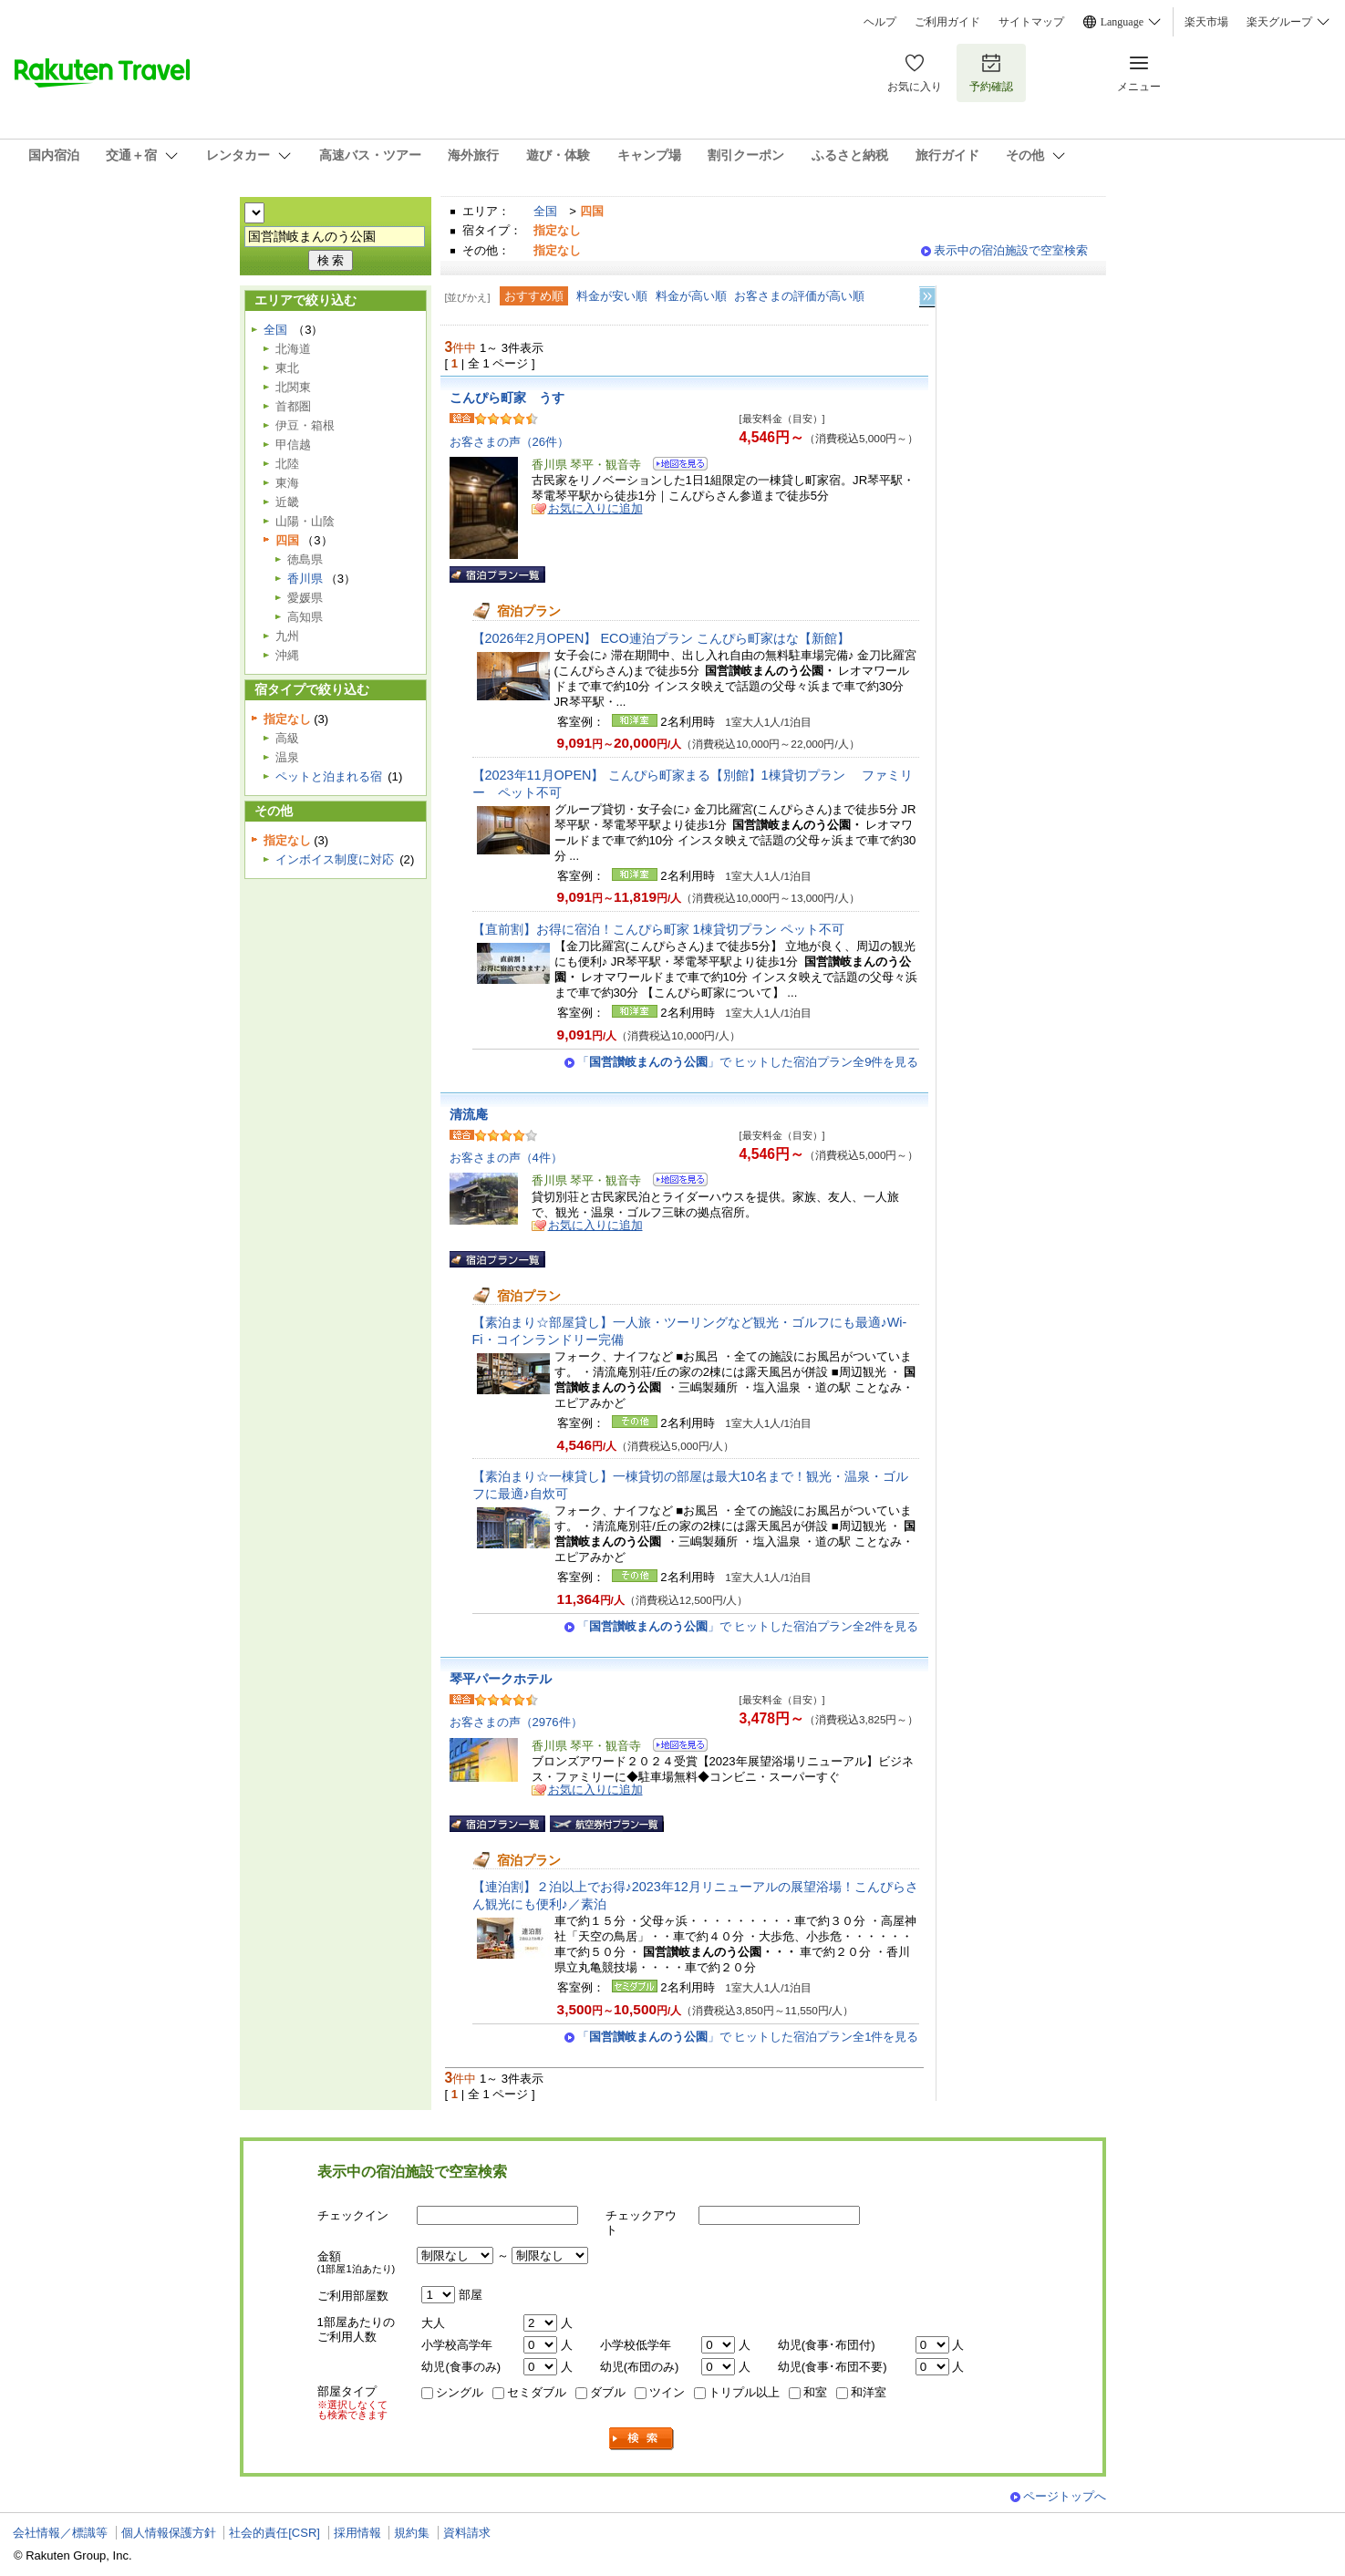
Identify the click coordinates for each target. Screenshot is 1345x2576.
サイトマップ (1031, 22)
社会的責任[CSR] (274, 2533)
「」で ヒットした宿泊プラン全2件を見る (748, 1626)
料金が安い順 (611, 296)
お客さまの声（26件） (510, 442)
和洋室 (868, 2392)
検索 (642, 2438)
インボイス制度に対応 (334, 859)
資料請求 (467, 2533)
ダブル (608, 2392)
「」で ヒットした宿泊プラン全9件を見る (748, 1062)
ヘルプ (880, 22)
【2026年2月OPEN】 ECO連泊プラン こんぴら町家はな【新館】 (661, 638)
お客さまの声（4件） (506, 1157)
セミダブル (536, 2392)
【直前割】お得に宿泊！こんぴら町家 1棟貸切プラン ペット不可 (658, 929)
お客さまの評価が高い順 (799, 296)
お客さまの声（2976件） (516, 1722)
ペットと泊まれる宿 (328, 776)
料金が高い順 (691, 296)
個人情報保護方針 (168, 2533)
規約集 (411, 2533)
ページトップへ (1064, 2496)
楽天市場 (1206, 22)
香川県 (305, 578)
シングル (459, 2392)
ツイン (667, 2392)
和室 (815, 2392)
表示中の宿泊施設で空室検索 (1011, 250)
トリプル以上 (744, 2392)
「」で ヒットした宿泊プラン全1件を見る (748, 2036)
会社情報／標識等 (60, 2533)
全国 (545, 211)
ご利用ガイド (947, 22)
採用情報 (357, 2533)
